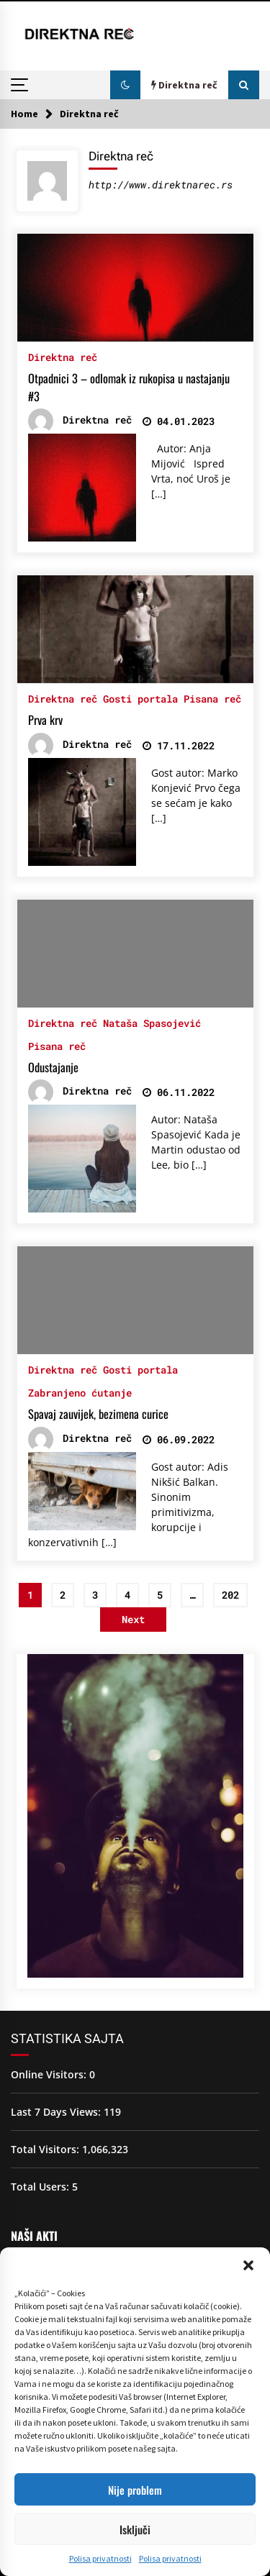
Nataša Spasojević (152, 1022)
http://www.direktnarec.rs (161, 184)
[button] (248, 2265)
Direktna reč (62, 356)
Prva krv (45, 720)
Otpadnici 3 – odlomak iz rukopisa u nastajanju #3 (129, 387)
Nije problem (135, 2490)
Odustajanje (53, 1067)
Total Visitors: (46, 2149)
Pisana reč (212, 698)
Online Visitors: (50, 2074)
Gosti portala (140, 698)
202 (230, 1595)
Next (133, 1619)
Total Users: (41, 2186)
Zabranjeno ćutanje (80, 1392)
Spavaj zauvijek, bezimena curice (98, 1413)
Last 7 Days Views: (57, 2112)
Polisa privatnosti (100, 2558)
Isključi (135, 2529)
